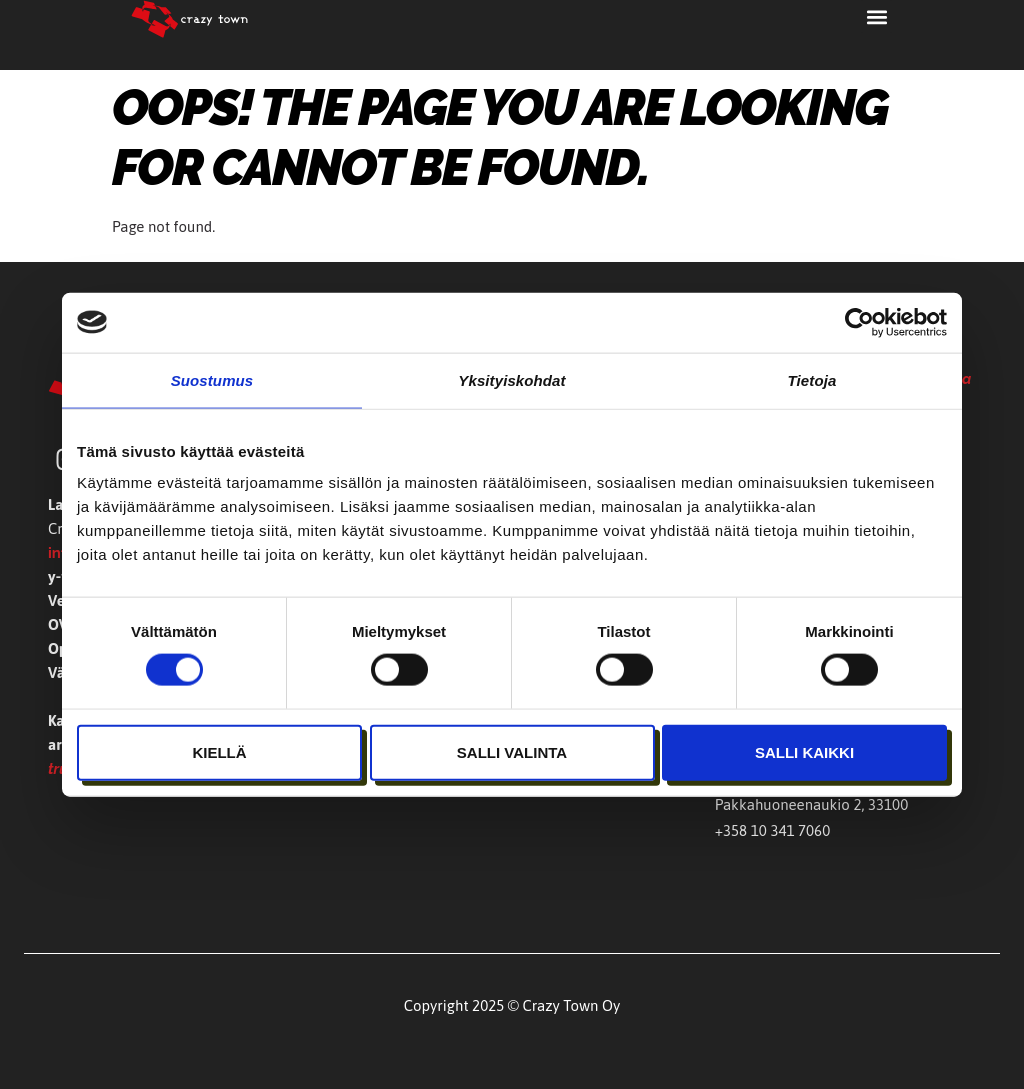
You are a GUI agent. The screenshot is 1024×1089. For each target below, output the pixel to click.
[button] (876, 16)
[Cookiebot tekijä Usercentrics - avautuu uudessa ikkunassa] (859, 322)
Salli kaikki (804, 751)
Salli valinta (512, 751)
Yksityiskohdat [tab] (511, 379)
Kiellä (219, 751)
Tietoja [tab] (812, 379)
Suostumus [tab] (212, 379)
